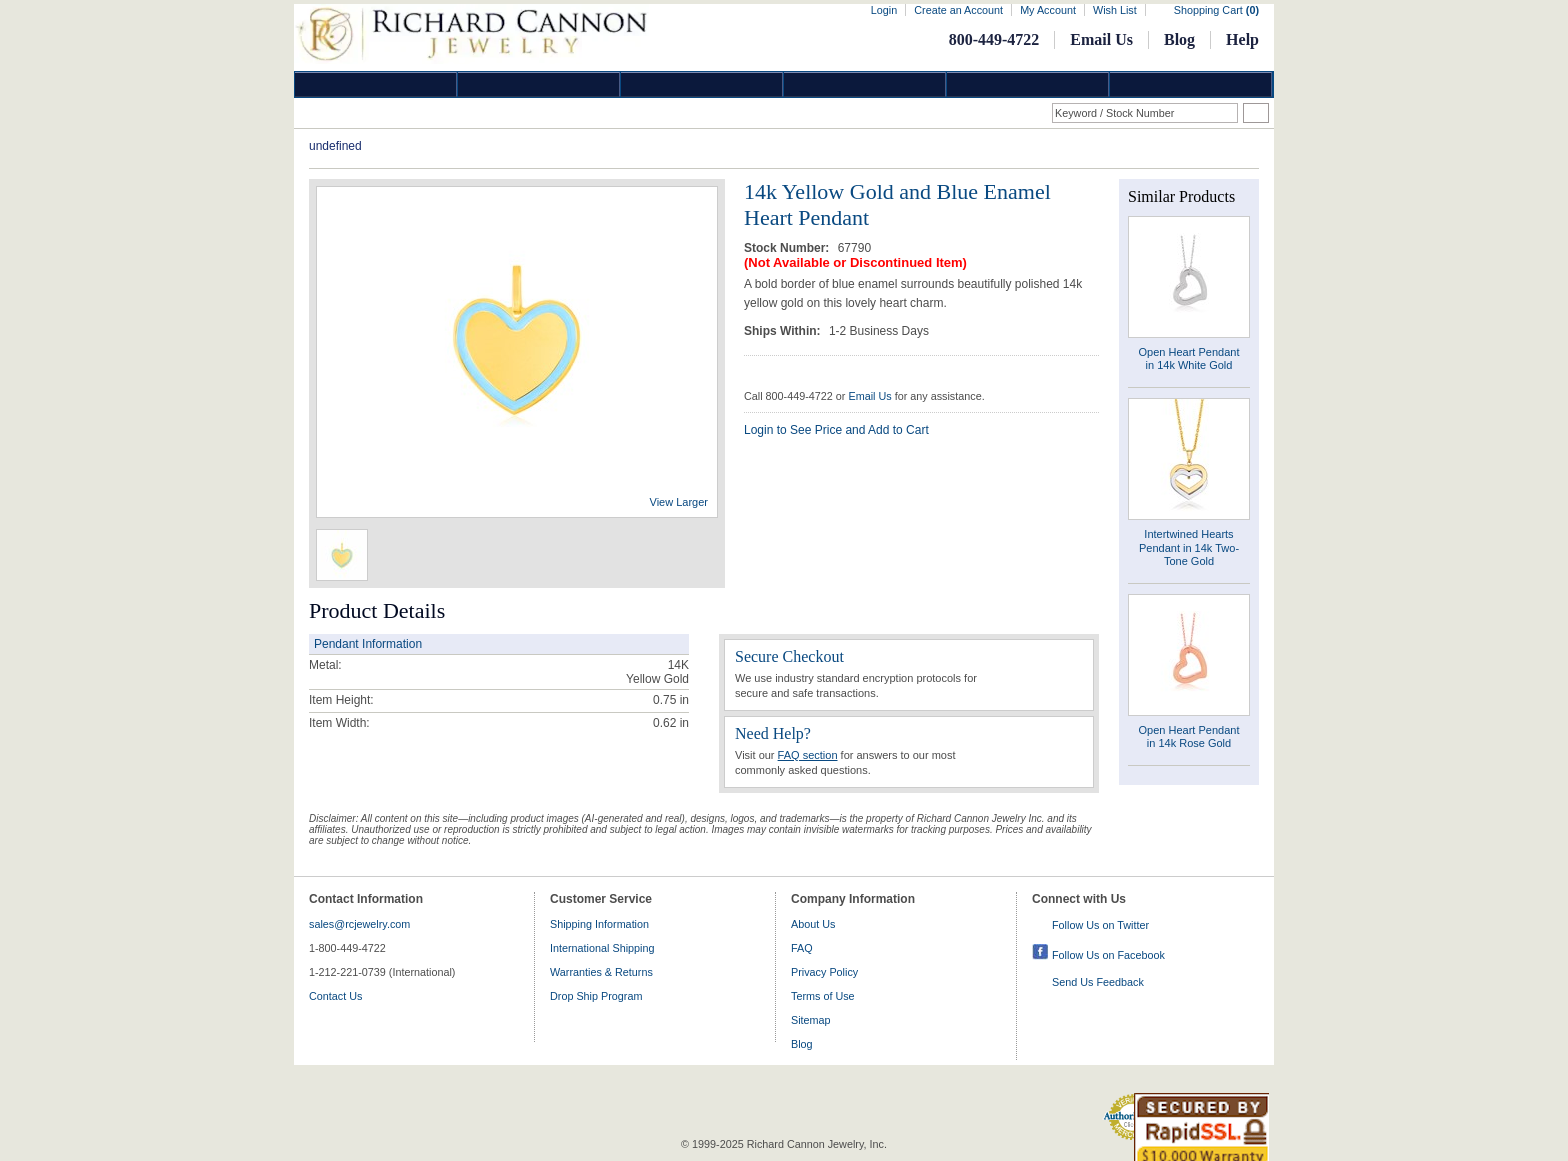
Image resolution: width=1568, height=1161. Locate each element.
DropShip (1191, 84)
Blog (1179, 39)
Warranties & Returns (601, 972)
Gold (539, 84)
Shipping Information (599, 924)
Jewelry (865, 84)
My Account (1048, 10)
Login (884, 10)
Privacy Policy (824, 972)
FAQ (802, 948)
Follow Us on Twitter (1100, 925)
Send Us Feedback (1098, 982)
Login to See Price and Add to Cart (836, 430)
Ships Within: (784, 331)
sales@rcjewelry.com (359, 924)
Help (1242, 39)
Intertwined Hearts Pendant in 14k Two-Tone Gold (1189, 547)
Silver (702, 84)
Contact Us (335, 996)
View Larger (679, 502)
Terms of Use (823, 996)
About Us (813, 924)
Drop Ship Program (596, 996)
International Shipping (602, 948)
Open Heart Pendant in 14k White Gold (1189, 358)
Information (1028, 84)
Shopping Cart (1216, 10)
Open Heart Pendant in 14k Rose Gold (1189, 736)
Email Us (1101, 39)
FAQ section (808, 755)
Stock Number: (788, 248)
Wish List (1115, 10)
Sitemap (811, 1020)
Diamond (376, 84)
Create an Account (958, 10)
